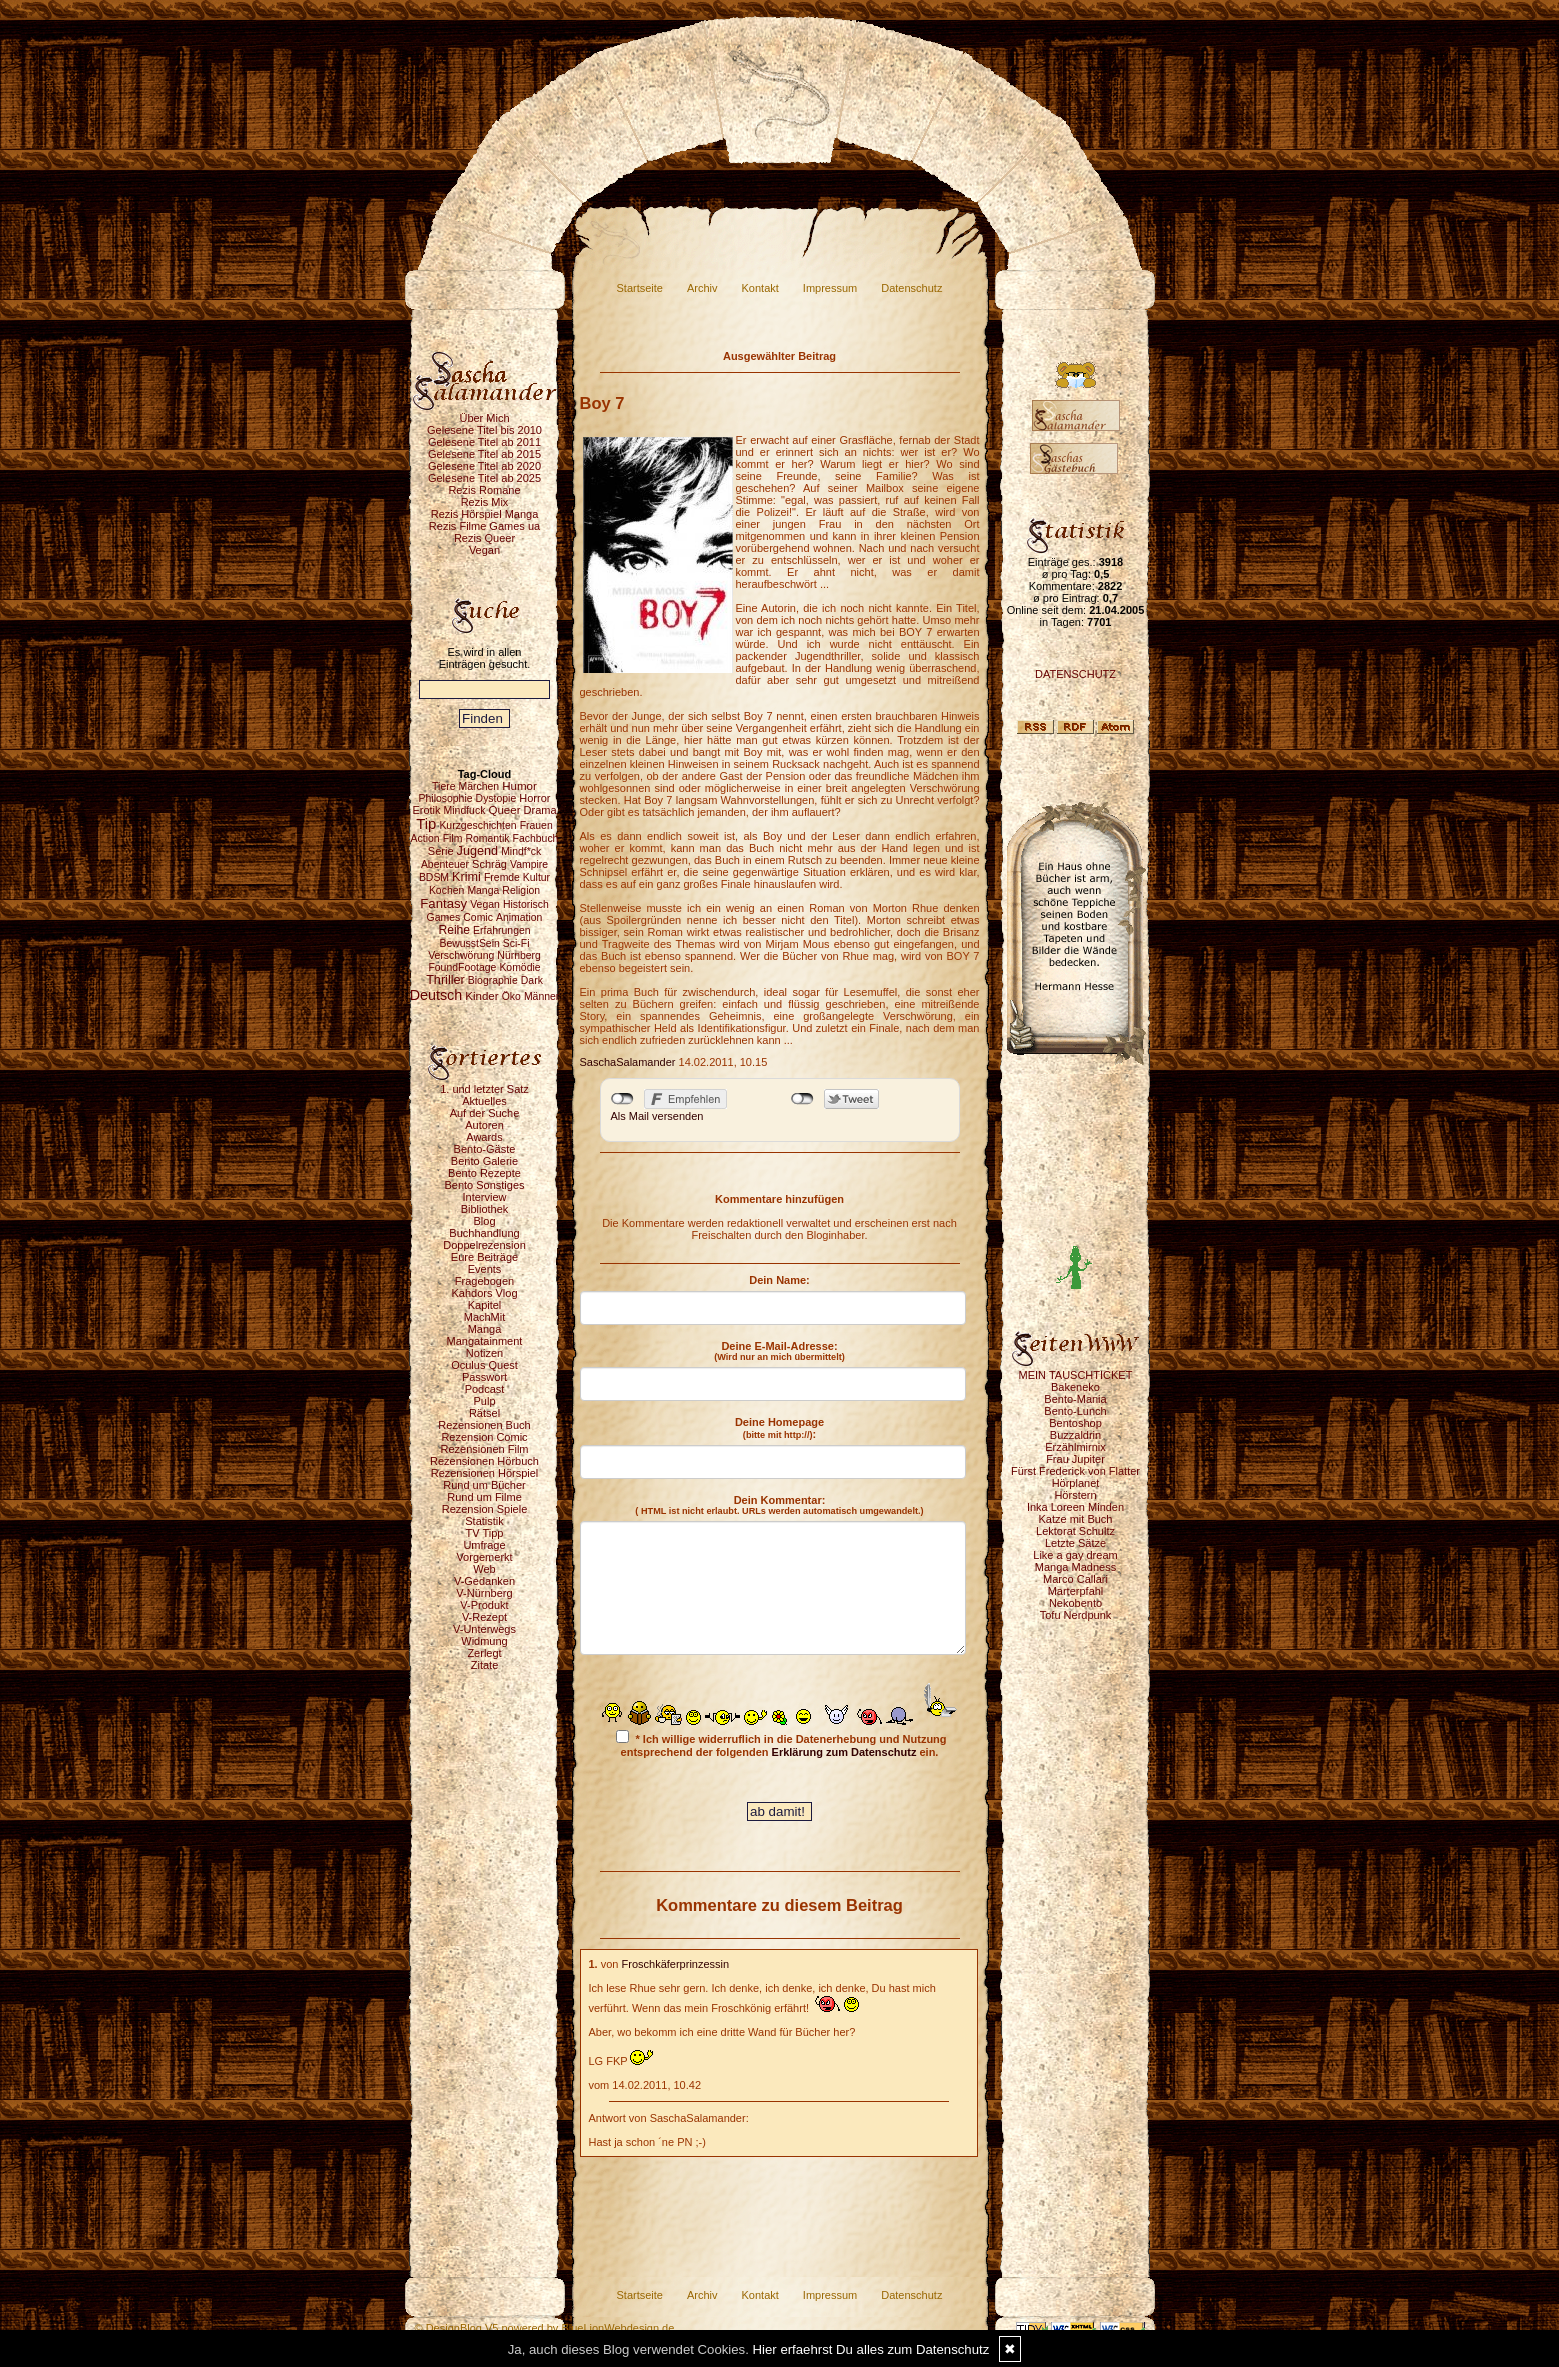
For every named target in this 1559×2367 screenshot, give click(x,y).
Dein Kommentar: (779, 1505)
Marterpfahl (1076, 1591)
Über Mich (484, 418)
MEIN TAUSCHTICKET (1076, 1375)
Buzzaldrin (1075, 1435)
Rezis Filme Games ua (484, 526)
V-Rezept (484, 1617)
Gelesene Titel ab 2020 (484, 466)
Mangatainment (485, 1341)
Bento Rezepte (484, 1173)
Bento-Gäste (485, 1149)
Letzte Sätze (1075, 1543)
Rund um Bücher (484, 1485)
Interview (484, 1197)
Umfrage (484, 1545)
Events (485, 1269)
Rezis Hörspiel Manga (485, 514)
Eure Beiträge (484, 1257)
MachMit (485, 1317)
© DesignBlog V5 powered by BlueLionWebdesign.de (545, 2328)
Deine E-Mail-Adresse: (779, 1351)
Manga (485, 1329)
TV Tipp (485, 1533)
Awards (484, 1137)
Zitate (485, 1665)
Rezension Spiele (485, 1509)
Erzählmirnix (1075, 1447)
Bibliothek (485, 1209)
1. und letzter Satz (484, 1089)
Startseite (640, 288)
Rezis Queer (484, 538)
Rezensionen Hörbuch (484, 1461)
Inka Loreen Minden (1075, 1507)
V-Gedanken (484, 1581)
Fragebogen (484, 1281)
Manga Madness (1075, 1567)
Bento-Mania (1075, 1399)
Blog (484, 1221)
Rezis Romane (484, 490)
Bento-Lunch (1075, 1411)
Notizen (484, 1353)
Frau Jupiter (1075, 1459)
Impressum (830, 288)
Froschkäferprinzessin (676, 1964)
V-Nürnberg (484, 1593)
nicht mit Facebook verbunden (622, 1099)
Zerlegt (484, 1653)
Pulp (484, 1401)
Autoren (484, 1125)
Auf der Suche (485, 1113)
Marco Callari (1075, 1579)
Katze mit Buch (1076, 1519)
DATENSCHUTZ (1075, 674)
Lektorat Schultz (1075, 1531)
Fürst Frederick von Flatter (1075, 1471)
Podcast (485, 1389)
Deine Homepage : (779, 1428)
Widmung (484, 1641)
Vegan (484, 550)
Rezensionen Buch (484, 1425)
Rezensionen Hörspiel (485, 1473)
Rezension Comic (484, 1437)
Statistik (484, 1521)
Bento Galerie (484, 1161)
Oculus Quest (484, 1365)
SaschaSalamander (628, 1062)
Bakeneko (1075, 1387)
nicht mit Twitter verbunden (802, 1099)
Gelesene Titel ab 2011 (484, 442)
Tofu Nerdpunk (1076, 1615)
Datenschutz (911, 288)
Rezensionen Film (484, 1449)
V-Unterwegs (484, 1629)
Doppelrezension (484, 1245)
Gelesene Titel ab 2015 (484, 454)
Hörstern (1075, 1495)
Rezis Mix (485, 502)
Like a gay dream (1075, 1555)
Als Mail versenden (657, 1116)
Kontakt (760, 288)
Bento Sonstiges (484, 1185)
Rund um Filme (484, 1497)
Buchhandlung (484, 1233)
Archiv (702, 288)
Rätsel (484, 1413)
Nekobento (1075, 1603)
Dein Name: (779, 1280)
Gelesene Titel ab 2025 (484, 478)
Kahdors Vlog (484, 1293)
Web (484, 1569)
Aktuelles (484, 1101)
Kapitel (485, 1305)
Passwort (484, 1377)
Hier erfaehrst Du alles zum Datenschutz (871, 2349)
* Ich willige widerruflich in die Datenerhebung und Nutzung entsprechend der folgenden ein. (781, 1744)
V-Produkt (484, 1605)
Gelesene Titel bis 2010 (484, 430)
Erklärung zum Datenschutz (844, 1752)
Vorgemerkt (484, 1557)
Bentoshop (1075, 1423)
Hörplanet (1076, 1483)
